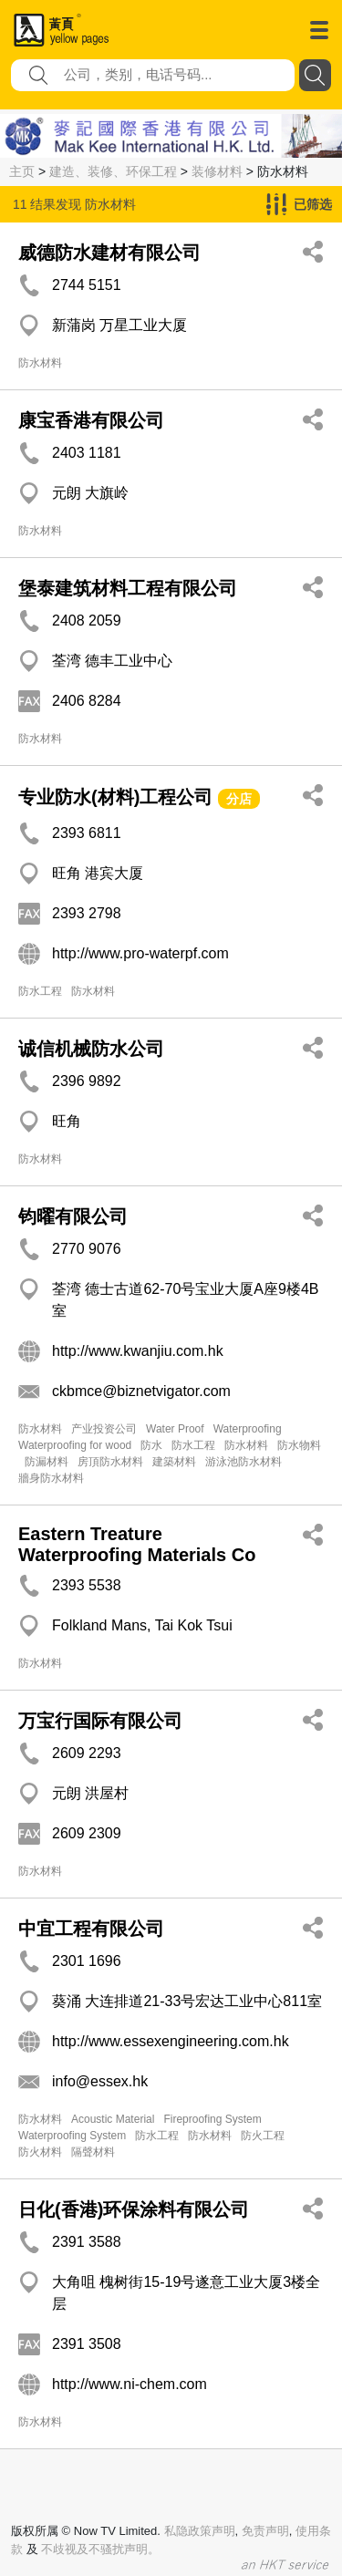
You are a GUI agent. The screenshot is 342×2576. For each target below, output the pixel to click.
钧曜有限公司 (73, 1216)
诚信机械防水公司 (91, 1049)
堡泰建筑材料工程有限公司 (127, 588)
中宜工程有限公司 (91, 1929)
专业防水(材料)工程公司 (115, 797)
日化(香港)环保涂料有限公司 (133, 2209)
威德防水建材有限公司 (109, 253)
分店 (239, 798)
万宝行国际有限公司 (100, 1721)
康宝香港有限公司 (91, 420)
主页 (22, 171)
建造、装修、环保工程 (113, 171)
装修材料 (217, 171)
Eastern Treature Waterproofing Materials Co (136, 1544)
